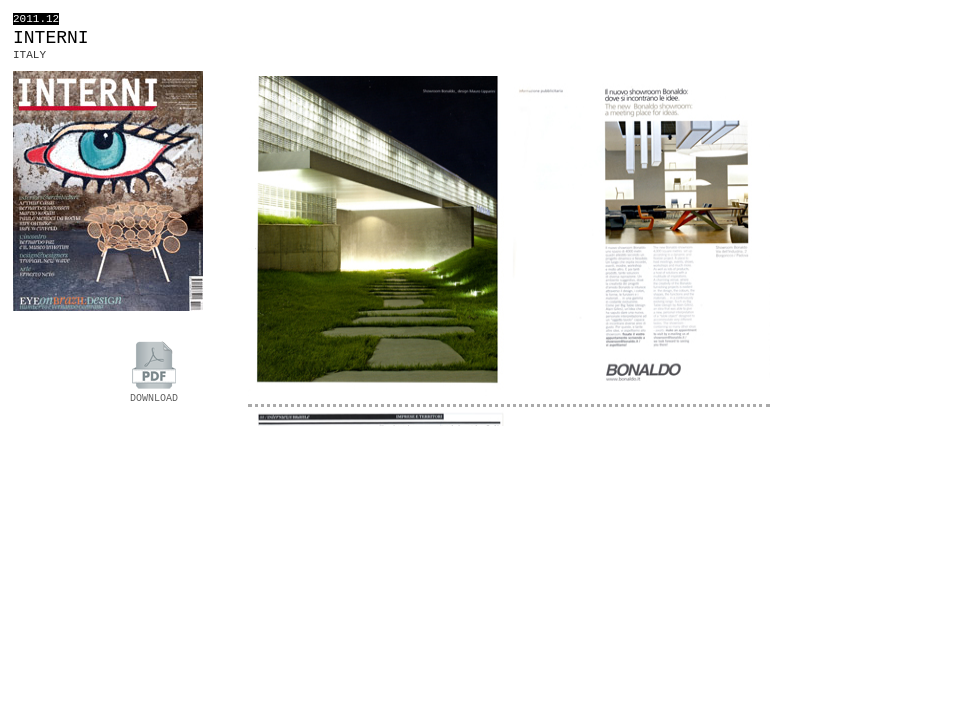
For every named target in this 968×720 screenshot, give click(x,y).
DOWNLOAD (154, 393)
